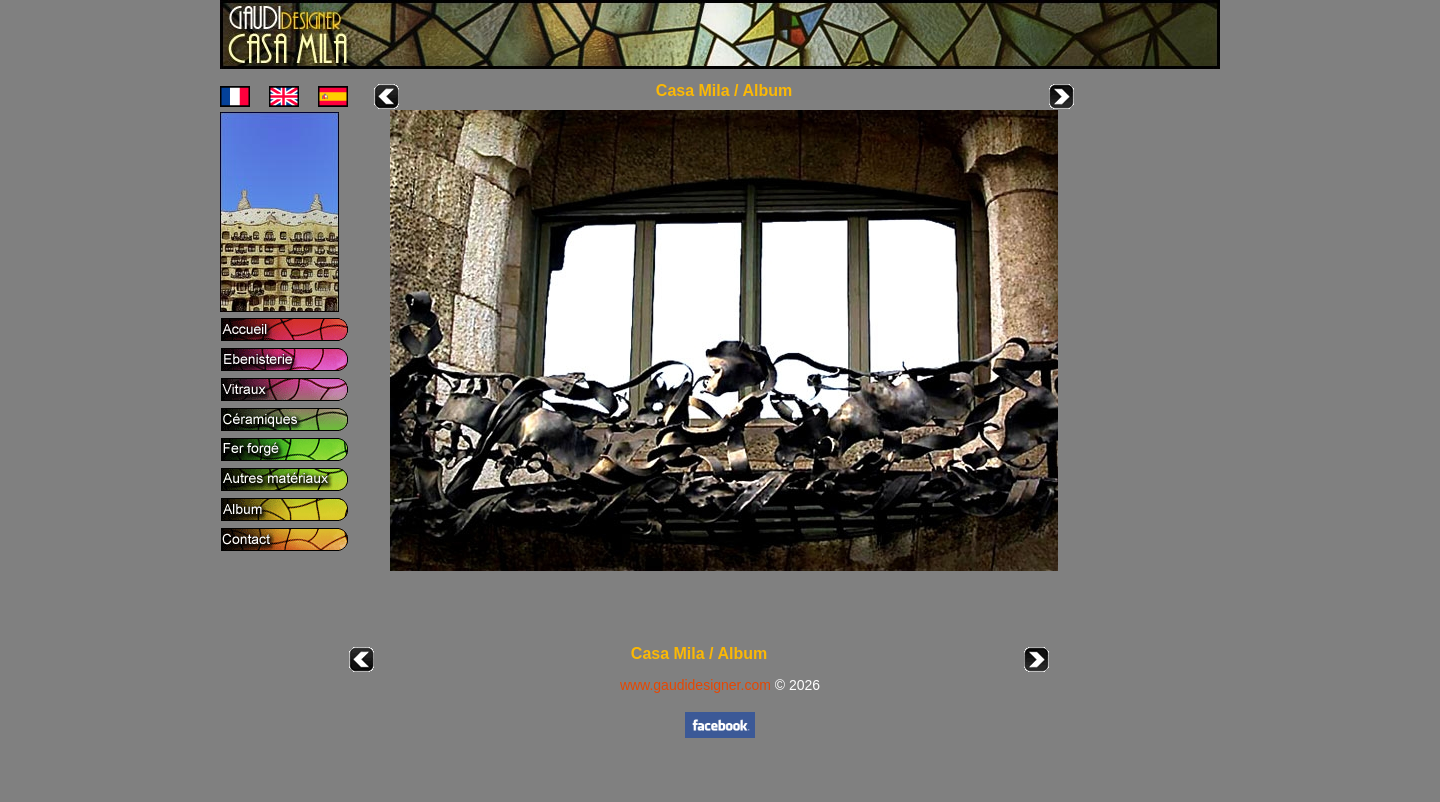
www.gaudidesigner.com (695, 685)
